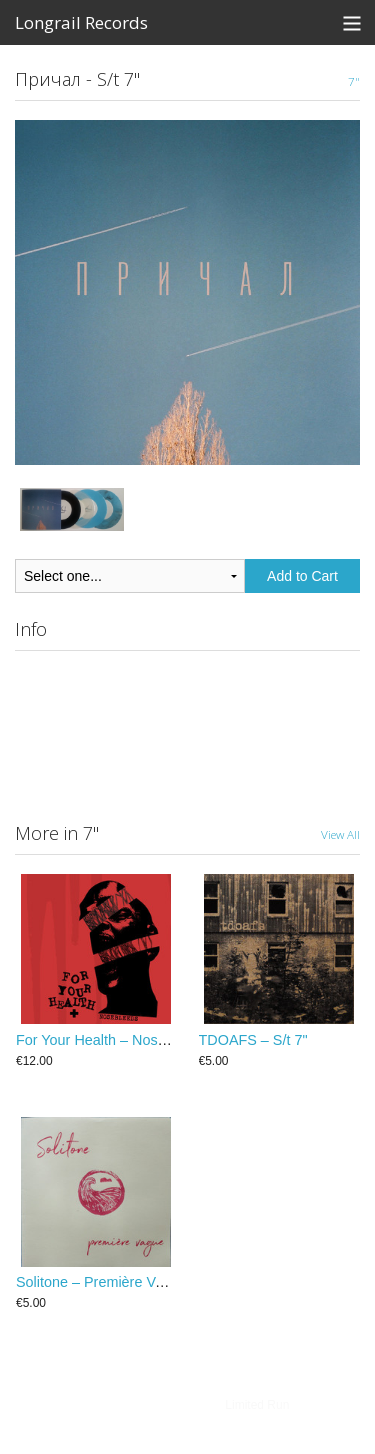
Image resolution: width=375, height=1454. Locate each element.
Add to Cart (302, 576)
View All (340, 834)
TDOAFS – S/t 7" (253, 1040)
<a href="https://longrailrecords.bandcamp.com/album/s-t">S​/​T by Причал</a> (187, 730)
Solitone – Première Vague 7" (110, 1282)
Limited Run (257, 1405)
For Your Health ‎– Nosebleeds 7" (120, 1040)
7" (354, 81)
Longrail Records (81, 22)
